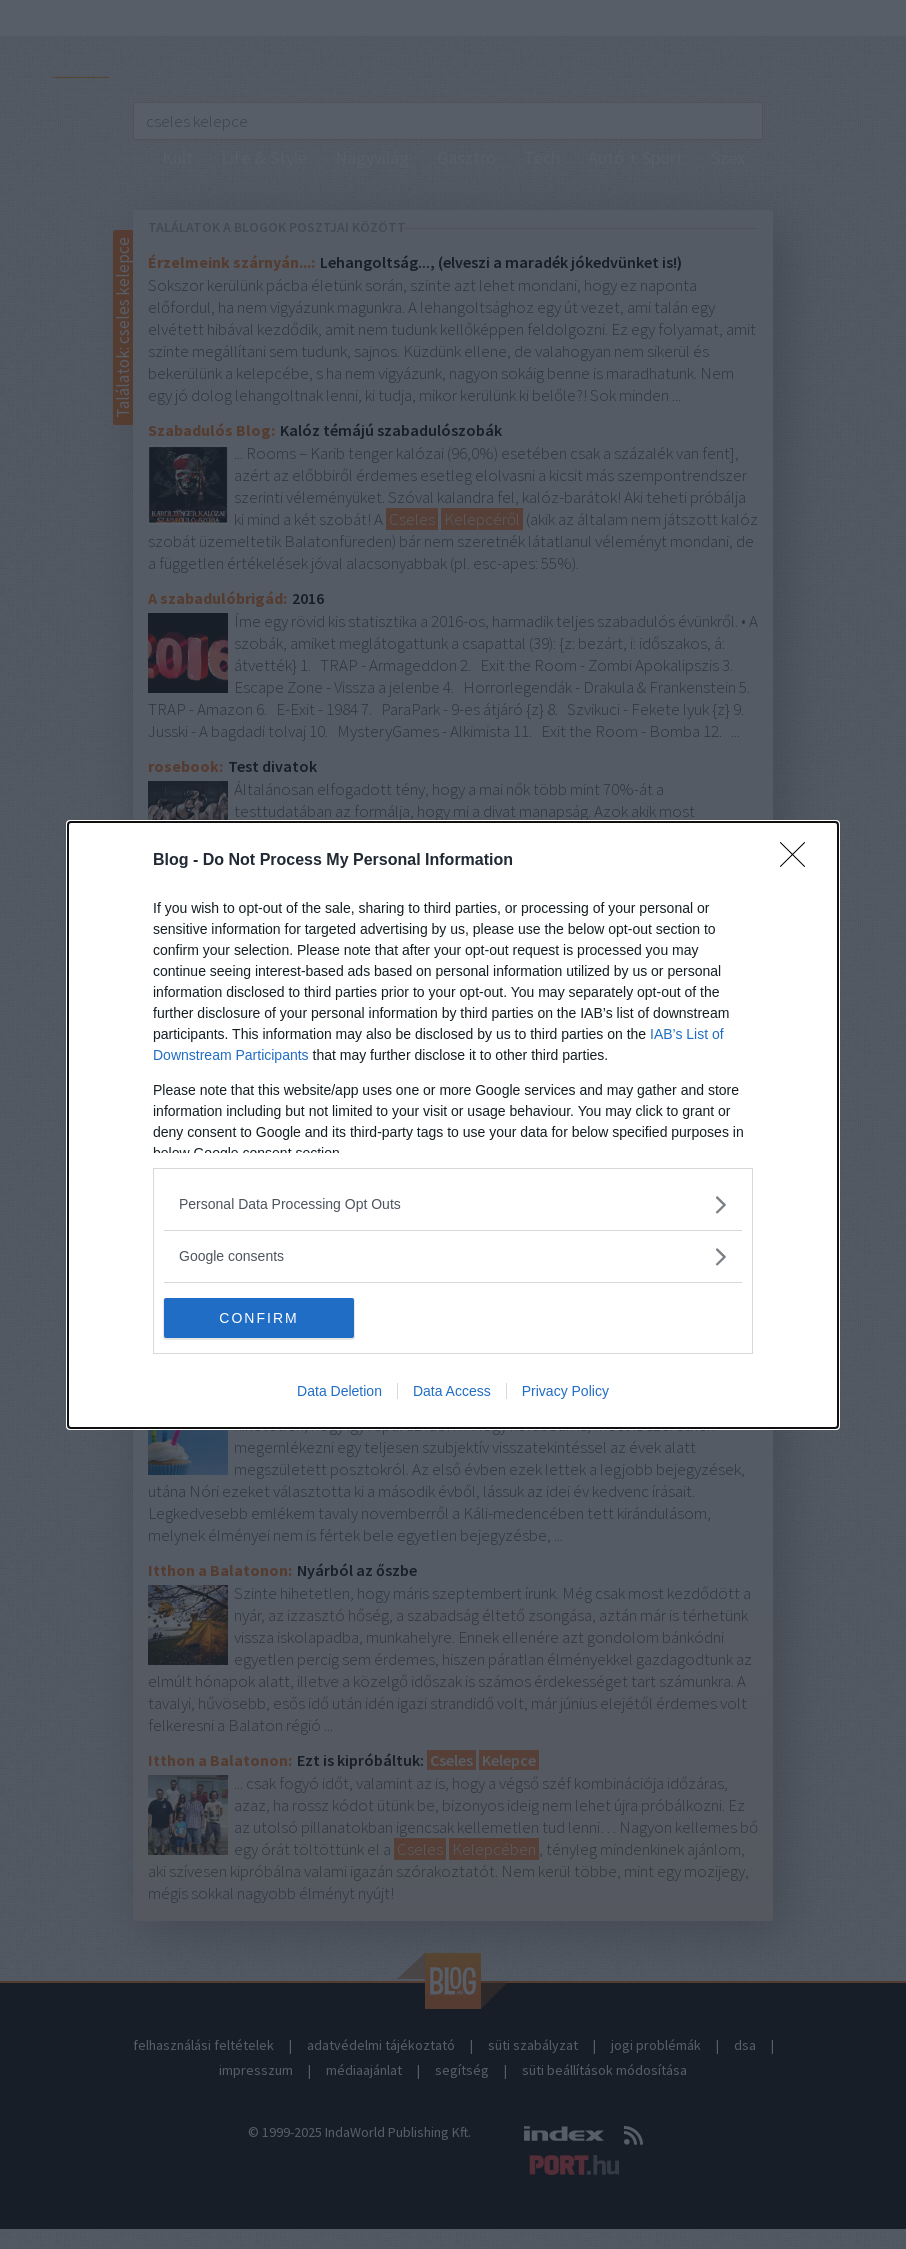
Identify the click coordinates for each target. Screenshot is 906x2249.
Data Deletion (339, 1391)
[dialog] (453, 1125)
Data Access (452, 1391)
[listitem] (453, 1204)
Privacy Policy (565, 1391)
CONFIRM (258, 1318)
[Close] (799, 861)
